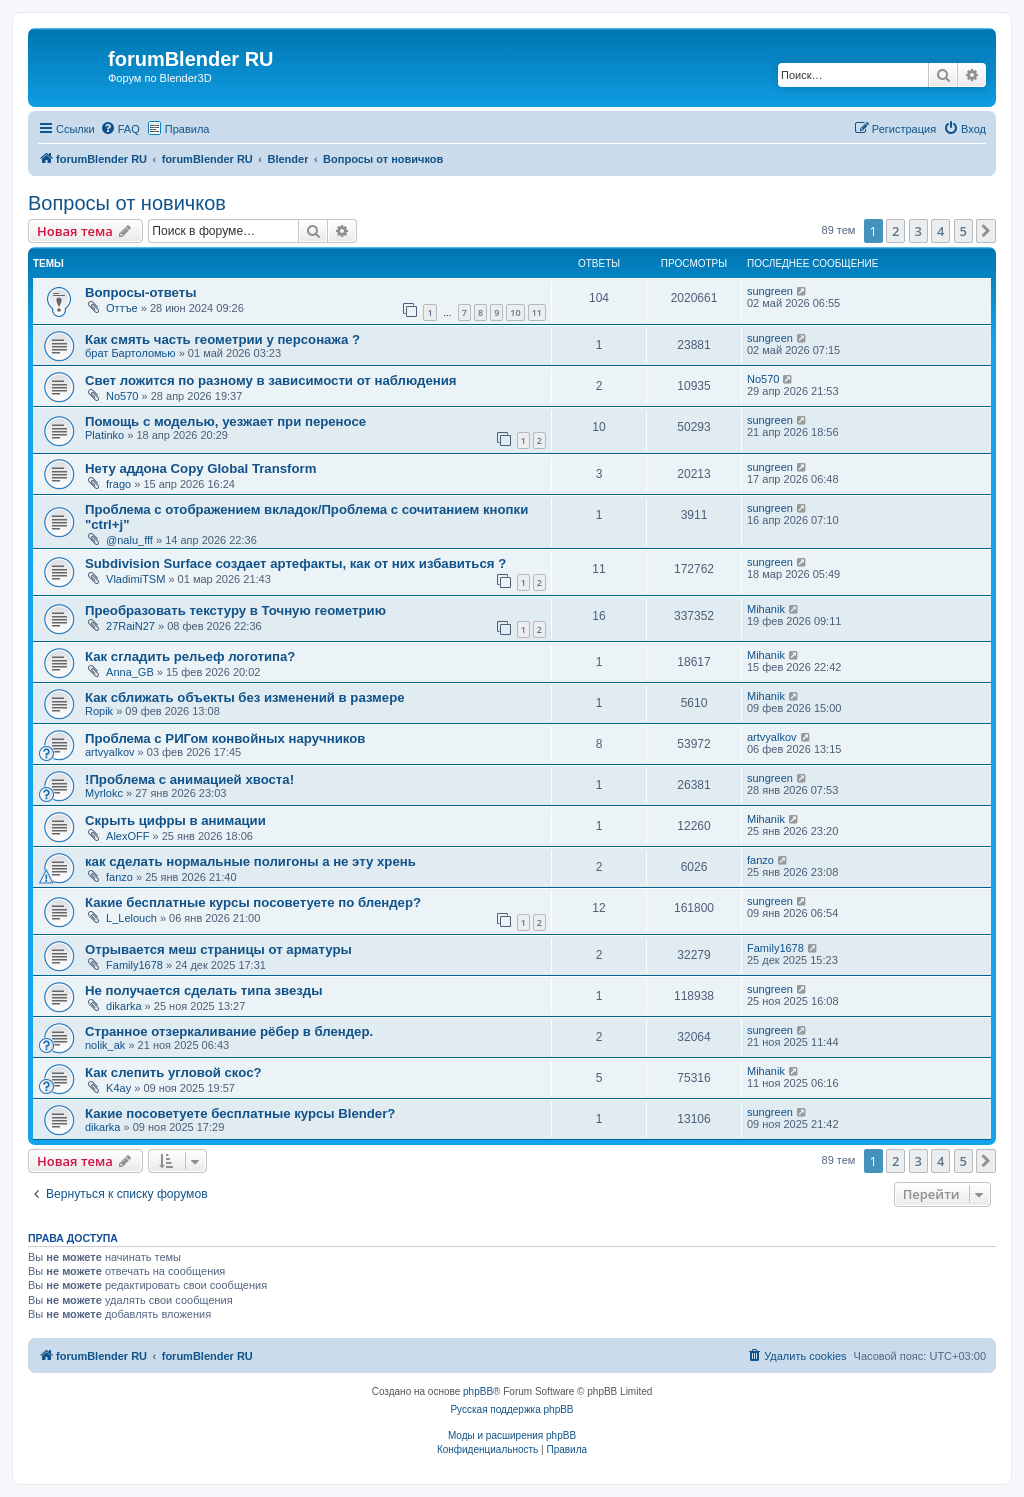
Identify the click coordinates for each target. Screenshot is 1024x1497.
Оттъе (122, 308)
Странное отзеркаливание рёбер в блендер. (229, 1031)
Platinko (104, 435)
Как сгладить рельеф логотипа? (190, 656)
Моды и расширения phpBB (512, 1435)
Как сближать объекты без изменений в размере (245, 697)
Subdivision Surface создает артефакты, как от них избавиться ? (295, 563)
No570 (122, 396)
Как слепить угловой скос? (173, 1072)
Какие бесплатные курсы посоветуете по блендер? (253, 902)
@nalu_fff (129, 540)
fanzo (119, 877)
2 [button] (895, 231)
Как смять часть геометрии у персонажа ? (222, 339)
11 (537, 312)
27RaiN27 (130, 626)
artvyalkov (110, 752)
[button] (986, 231)
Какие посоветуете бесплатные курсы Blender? (240, 1113)
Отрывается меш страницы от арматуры (218, 949)
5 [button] (963, 231)
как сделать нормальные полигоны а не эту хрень (250, 861)
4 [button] (940, 231)
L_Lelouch (131, 918)
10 (515, 312)
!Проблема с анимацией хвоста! (189, 779)
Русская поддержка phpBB (511, 1409)
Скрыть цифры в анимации (175, 820)
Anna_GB (130, 672)
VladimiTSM (135, 579)
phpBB (478, 1391)
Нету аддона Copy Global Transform (200, 468)
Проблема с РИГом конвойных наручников (225, 738)
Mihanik (766, 609)
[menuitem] (120, 129)
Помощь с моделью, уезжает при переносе (225, 421)
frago (118, 484)
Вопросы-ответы (140, 292)
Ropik (99, 711)
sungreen (770, 291)
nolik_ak (105, 1045)
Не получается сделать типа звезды (203, 990)
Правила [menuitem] (187, 129)
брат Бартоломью (130, 353)
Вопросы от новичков (127, 203)
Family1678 (134, 965)
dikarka (123, 1006)
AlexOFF (127, 836)
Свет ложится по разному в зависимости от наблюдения (271, 380)
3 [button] (918, 231)
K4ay (118, 1088)
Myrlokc (104, 793)
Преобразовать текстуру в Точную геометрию (235, 610)
